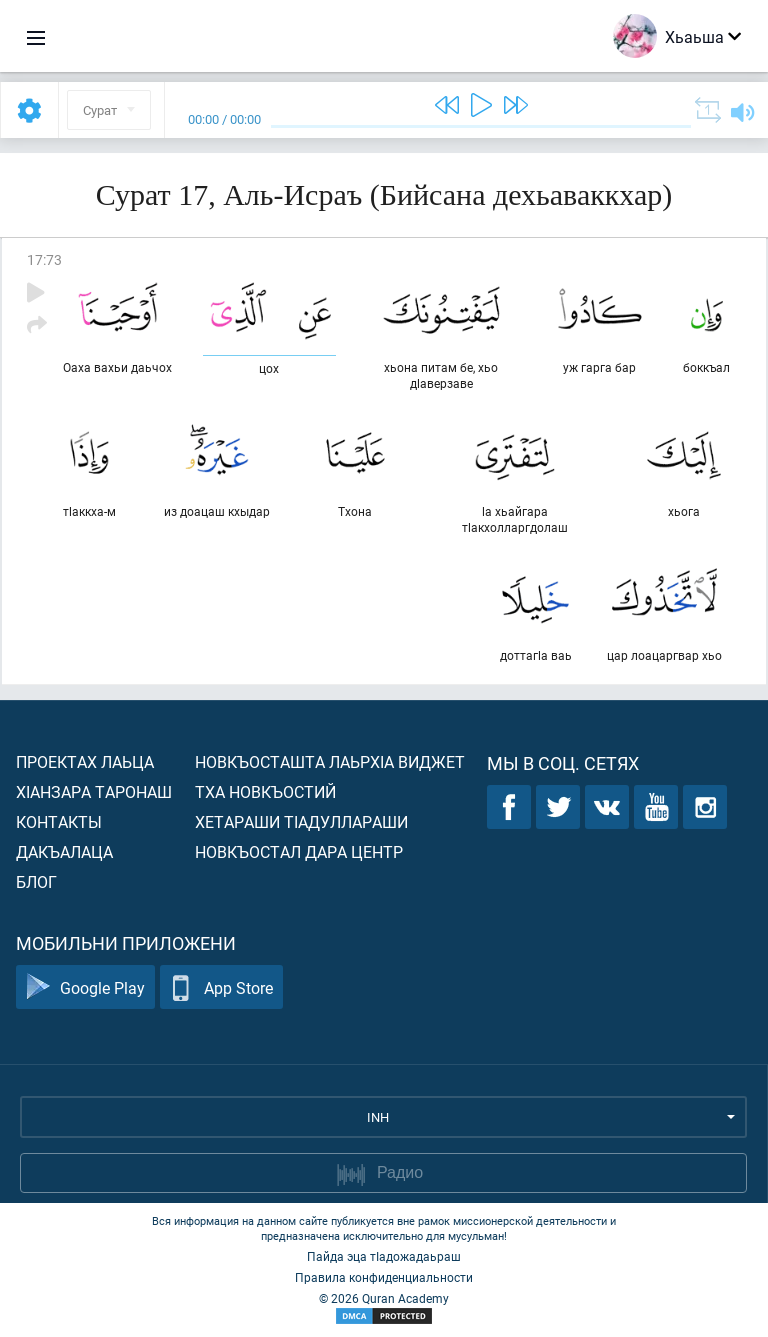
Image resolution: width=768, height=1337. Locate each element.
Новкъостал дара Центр (299, 851)
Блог (36, 881)
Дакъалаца (64, 851)
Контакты (59, 821)
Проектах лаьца (85, 761)
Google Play (85, 987)
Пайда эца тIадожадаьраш (384, 1256)
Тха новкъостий (265, 791)
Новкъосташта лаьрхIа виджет (330, 761)
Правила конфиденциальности (384, 1277)
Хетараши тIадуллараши (301, 821)
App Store (221, 987)
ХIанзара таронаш (94, 791)
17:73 (44, 259)
